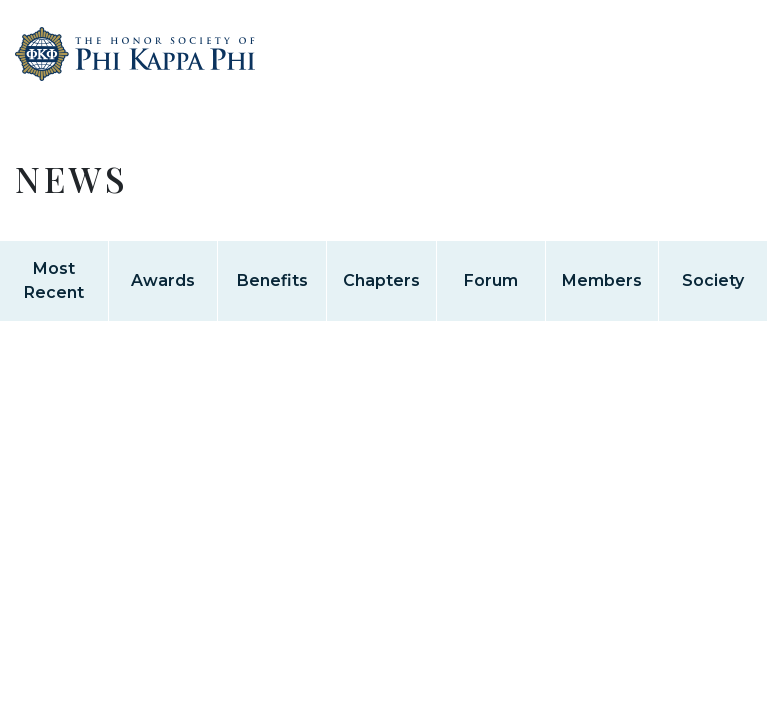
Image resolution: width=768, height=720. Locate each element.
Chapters (381, 280)
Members (602, 280)
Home (135, 78)
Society (713, 280)
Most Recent (54, 280)
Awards (163, 280)
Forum (491, 280)
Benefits (272, 280)
